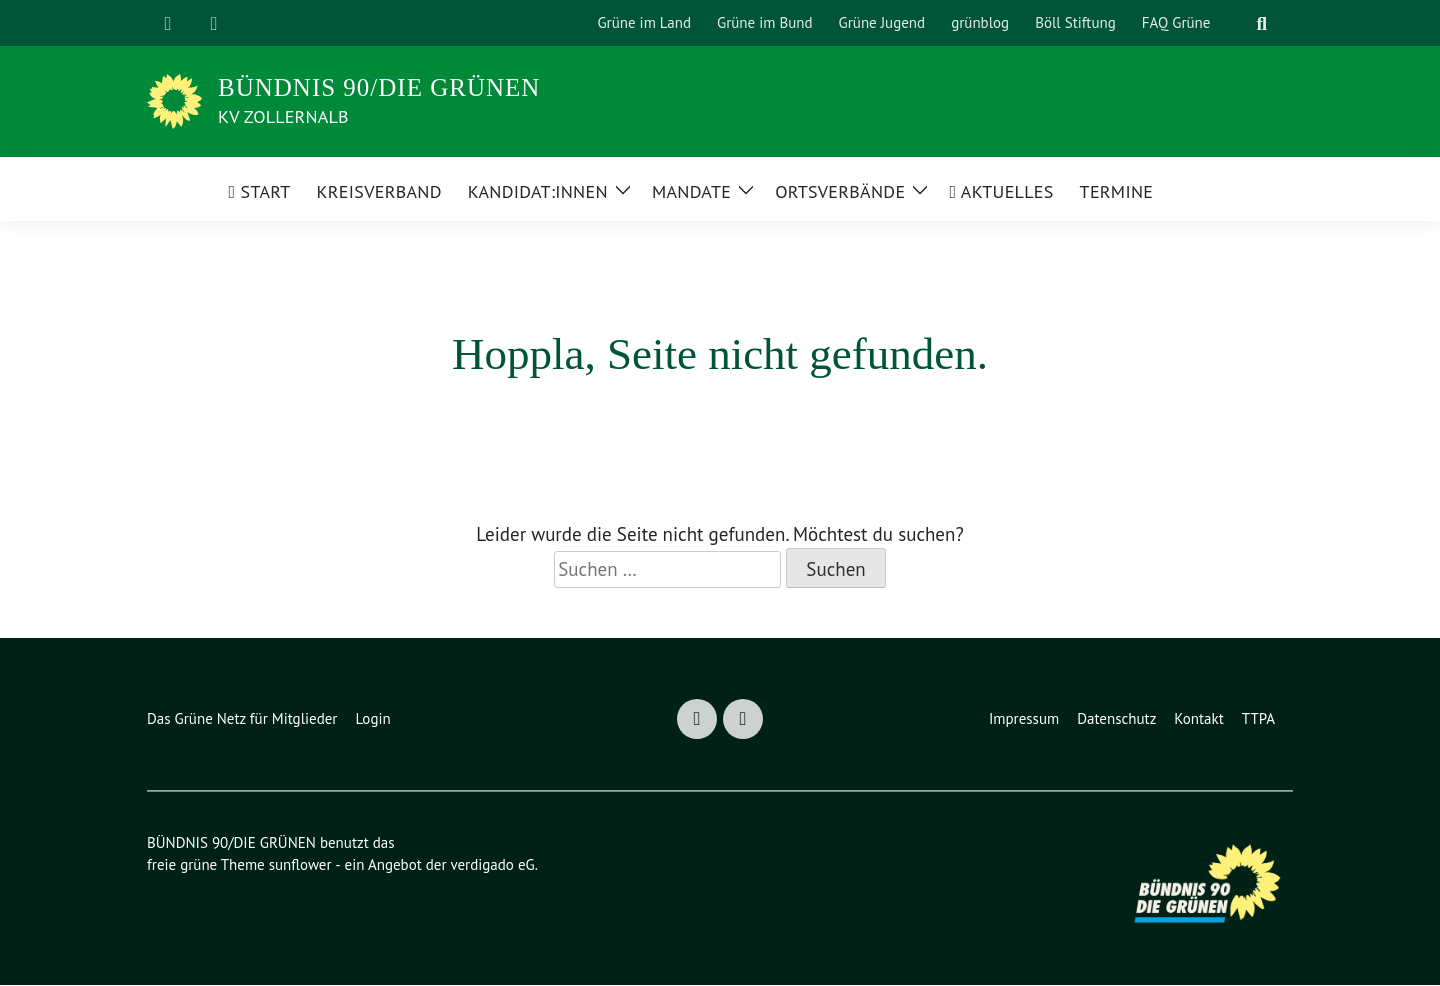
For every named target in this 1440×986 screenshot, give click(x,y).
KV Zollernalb (292, 116)
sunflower (305, 865)
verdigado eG (505, 865)
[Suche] (1237, 23)
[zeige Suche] (1261, 23)
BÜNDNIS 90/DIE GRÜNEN (379, 87)
